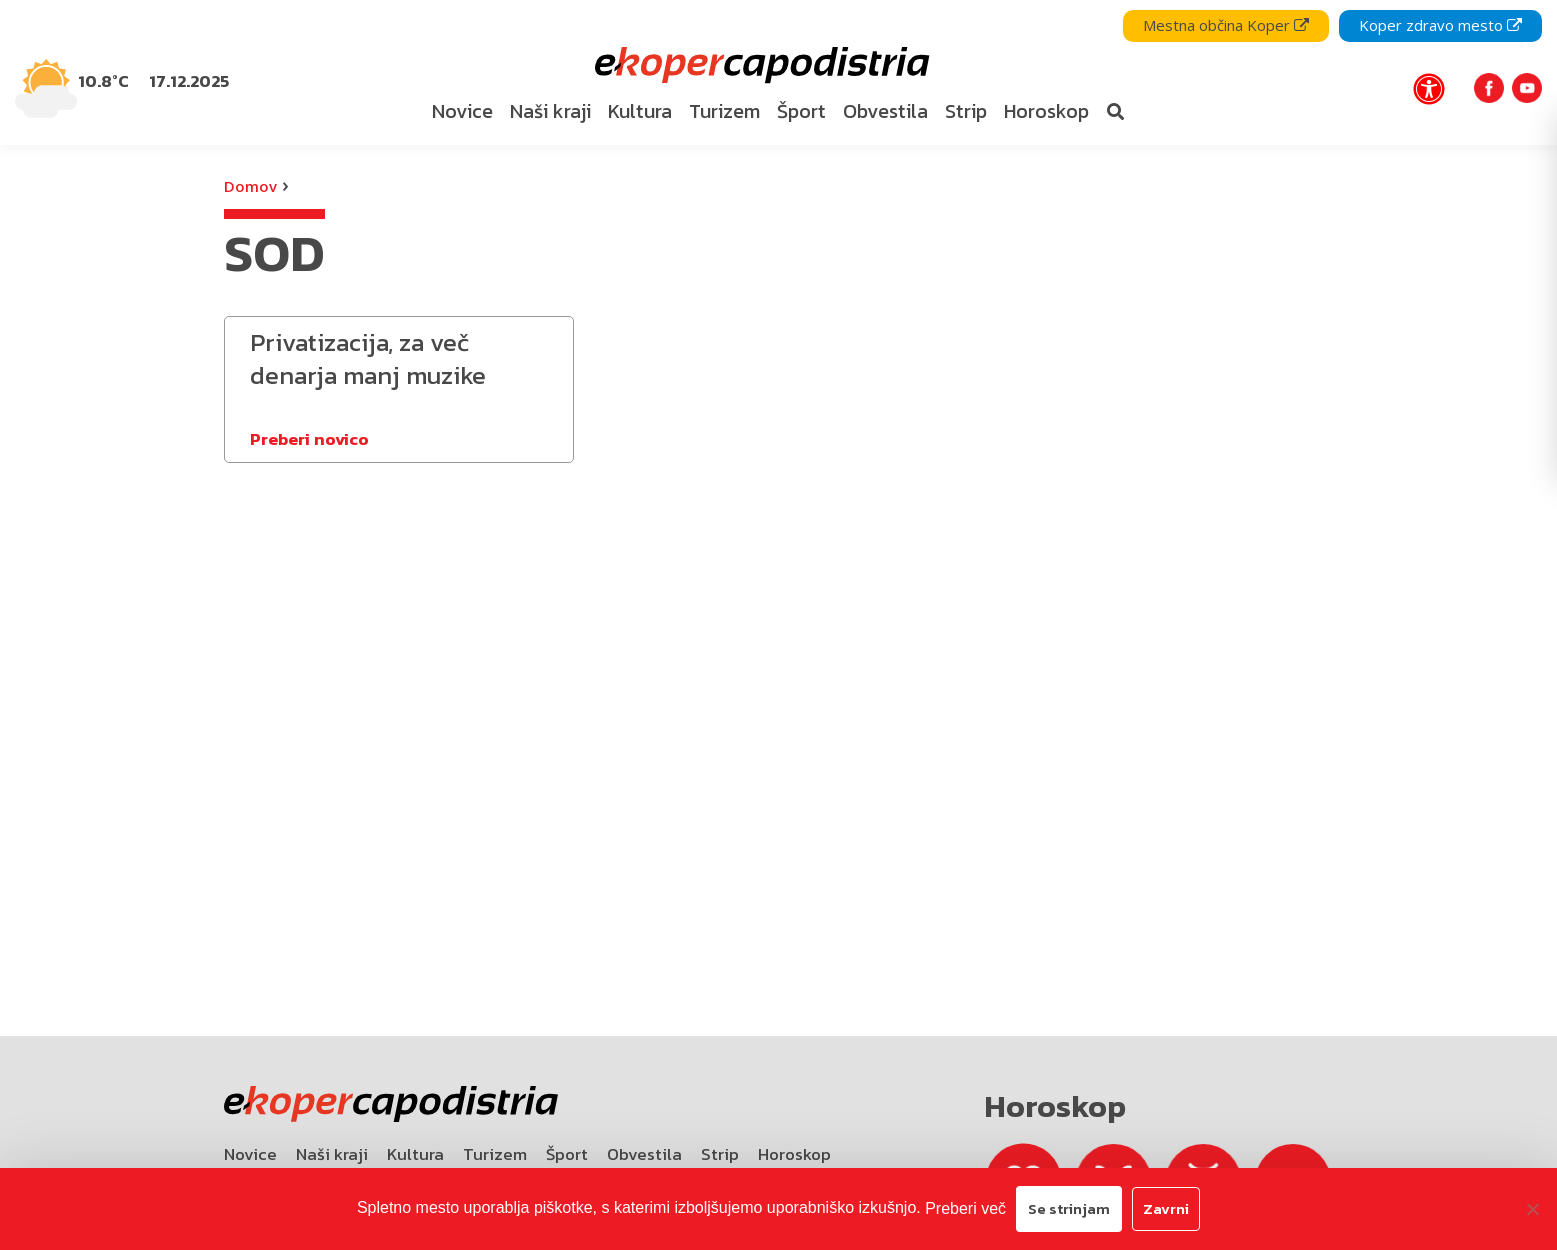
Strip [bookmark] (966, 111)
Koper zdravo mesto (1440, 25)
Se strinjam (1069, 1208)
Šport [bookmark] (801, 111)
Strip (720, 1154)
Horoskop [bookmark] (1046, 111)
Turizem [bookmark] (724, 111)
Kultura (415, 1154)
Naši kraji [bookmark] (550, 111)
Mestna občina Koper (1226, 25)
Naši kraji (332, 1154)
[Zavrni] (1532, 1209)
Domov (250, 186)
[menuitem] (462, 112)
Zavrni (1166, 1208)
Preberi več (965, 1208)
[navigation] (778, 72)
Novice (250, 1154)
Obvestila (644, 1154)
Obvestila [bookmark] (885, 111)
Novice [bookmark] (462, 111)
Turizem (495, 1154)
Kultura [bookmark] (640, 111)
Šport (567, 1154)
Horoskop (794, 1154)
